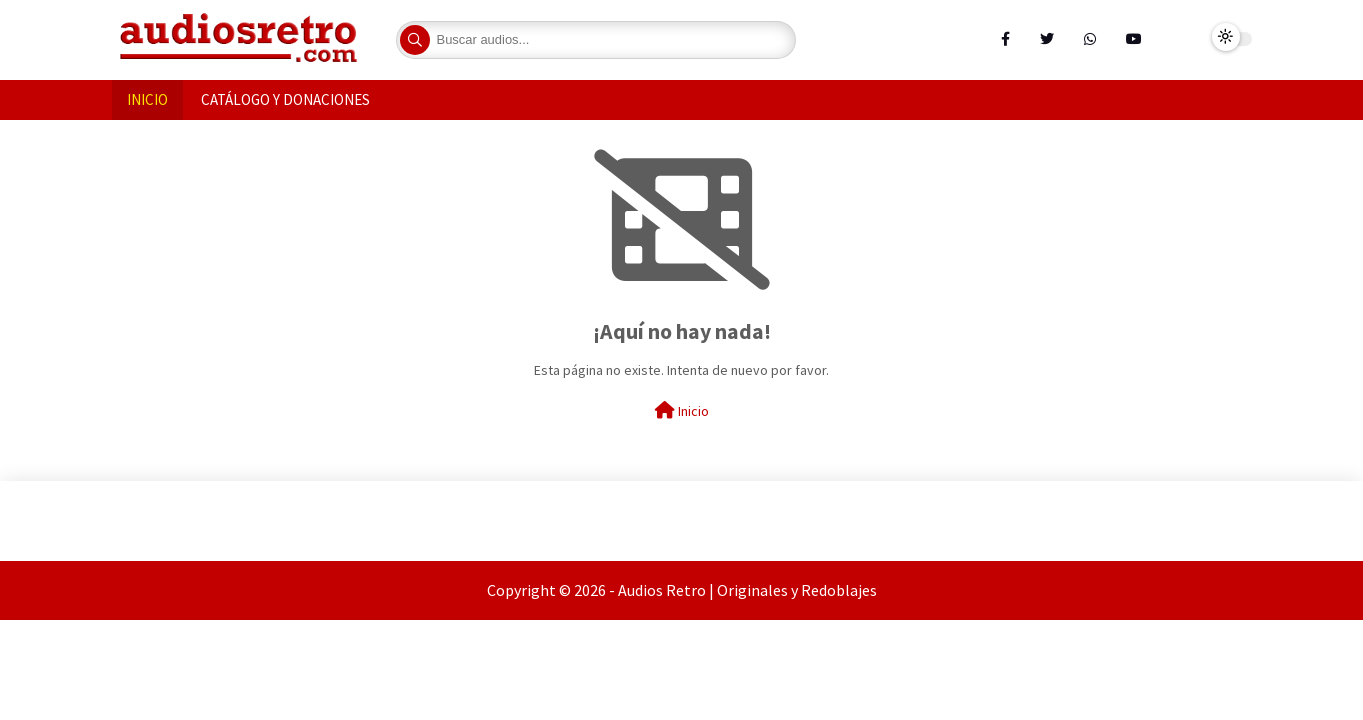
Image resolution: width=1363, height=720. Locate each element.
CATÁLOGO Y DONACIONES (285, 99)
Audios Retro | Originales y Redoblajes (747, 590)
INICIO (147, 99)
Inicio (682, 410)
